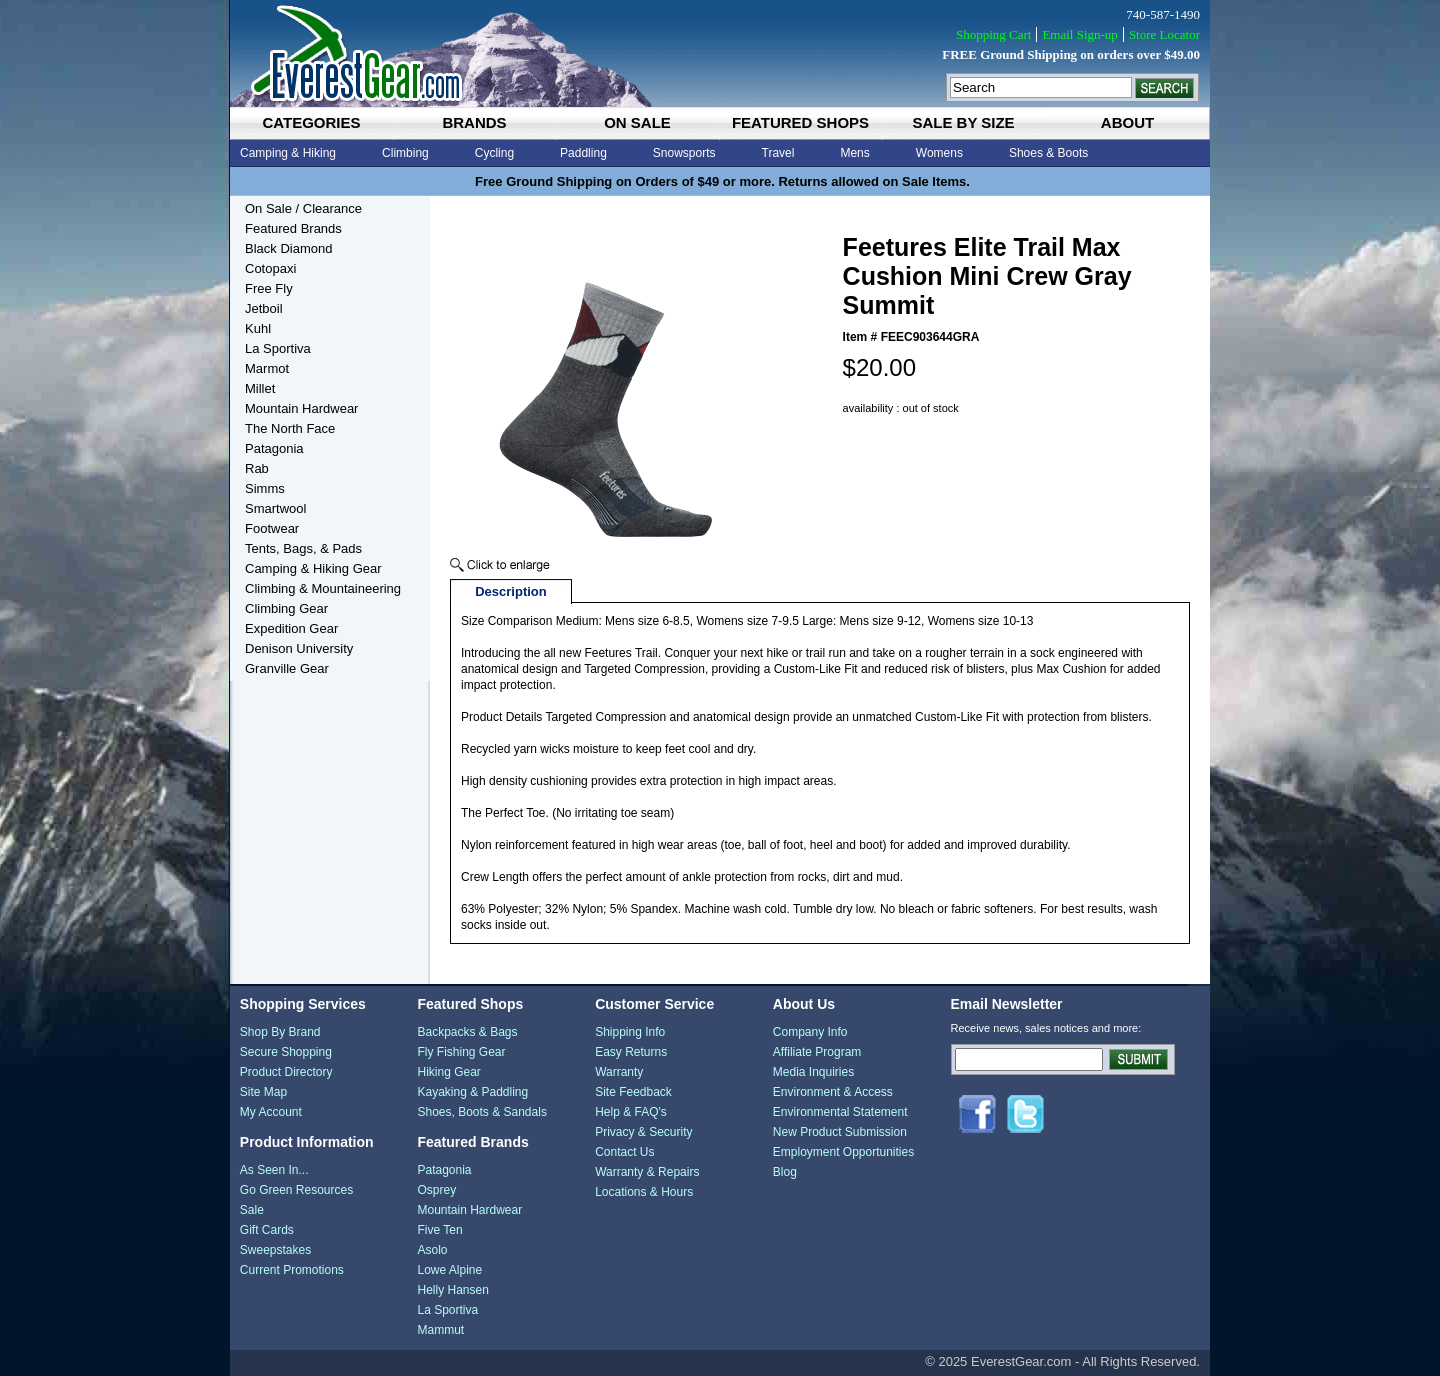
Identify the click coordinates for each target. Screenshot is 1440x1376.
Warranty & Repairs (647, 1172)
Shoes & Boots (1048, 153)
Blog (785, 1172)
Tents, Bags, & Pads (303, 548)
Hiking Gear (448, 1072)
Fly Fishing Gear (461, 1052)
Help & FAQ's (631, 1112)
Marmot (267, 368)
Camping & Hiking (288, 153)
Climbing (405, 153)
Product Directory (286, 1072)
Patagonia (274, 448)
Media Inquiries (813, 1072)
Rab (257, 468)
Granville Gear (287, 668)
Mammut (440, 1330)
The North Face (290, 428)
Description (511, 591)
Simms (265, 488)
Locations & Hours (644, 1192)
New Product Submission (840, 1132)
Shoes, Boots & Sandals (481, 1112)
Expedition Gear (291, 628)
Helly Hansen (452, 1290)
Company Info (810, 1032)
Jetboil (264, 308)
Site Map (263, 1092)
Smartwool (275, 508)
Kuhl (258, 328)
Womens (939, 153)
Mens (854, 153)
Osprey (436, 1190)
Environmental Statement (840, 1112)
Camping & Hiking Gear (313, 568)
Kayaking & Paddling (472, 1092)
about (1127, 122)
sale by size (963, 122)
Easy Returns (631, 1052)
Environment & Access (833, 1092)
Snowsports (684, 153)
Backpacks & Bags (467, 1032)
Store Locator (1164, 34)
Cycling (494, 153)
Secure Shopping (286, 1052)
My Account (271, 1112)
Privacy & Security (643, 1132)
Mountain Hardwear (301, 408)
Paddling (583, 153)
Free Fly (269, 288)
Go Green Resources (296, 1190)
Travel (778, 153)
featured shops (800, 122)
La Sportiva (278, 348)
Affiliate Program (817, 1052)
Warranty (619, 1072)
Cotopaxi (270, 268)
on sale (637, 122)
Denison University (299, 648)
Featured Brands (293, 228)
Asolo (432, 1250)
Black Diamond (288, 248)
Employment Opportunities (843, 1152)
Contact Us (624, 1152)
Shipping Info (630, 1032)
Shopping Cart (993, 34)
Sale (252, 1210)
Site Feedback (633, 1092)
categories (311, 122)
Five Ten (439, 1230)
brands (474, 122)
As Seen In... (274, 1170)
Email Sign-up (1079, 34)
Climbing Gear (286, 608)
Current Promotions (292, 1270)
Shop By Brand (280, 1032)
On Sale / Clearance (303, 208)
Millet (260, 388)
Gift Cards (267, 1230)
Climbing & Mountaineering (323, 588)
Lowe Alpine (449, 1270)
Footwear (272, 528)
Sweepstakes (275, 1250)
